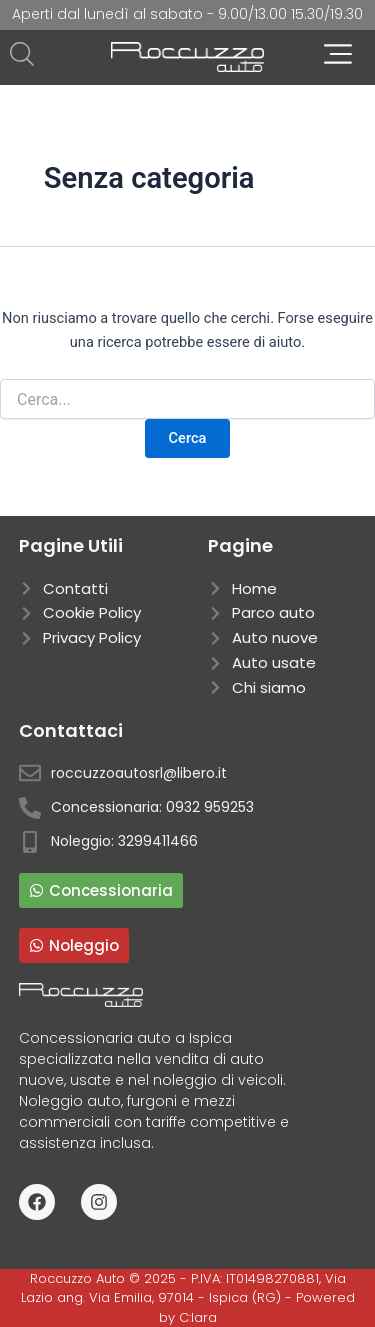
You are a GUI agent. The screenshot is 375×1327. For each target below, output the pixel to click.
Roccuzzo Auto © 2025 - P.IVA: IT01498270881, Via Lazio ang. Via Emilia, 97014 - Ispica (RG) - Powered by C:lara (188, 1298)
